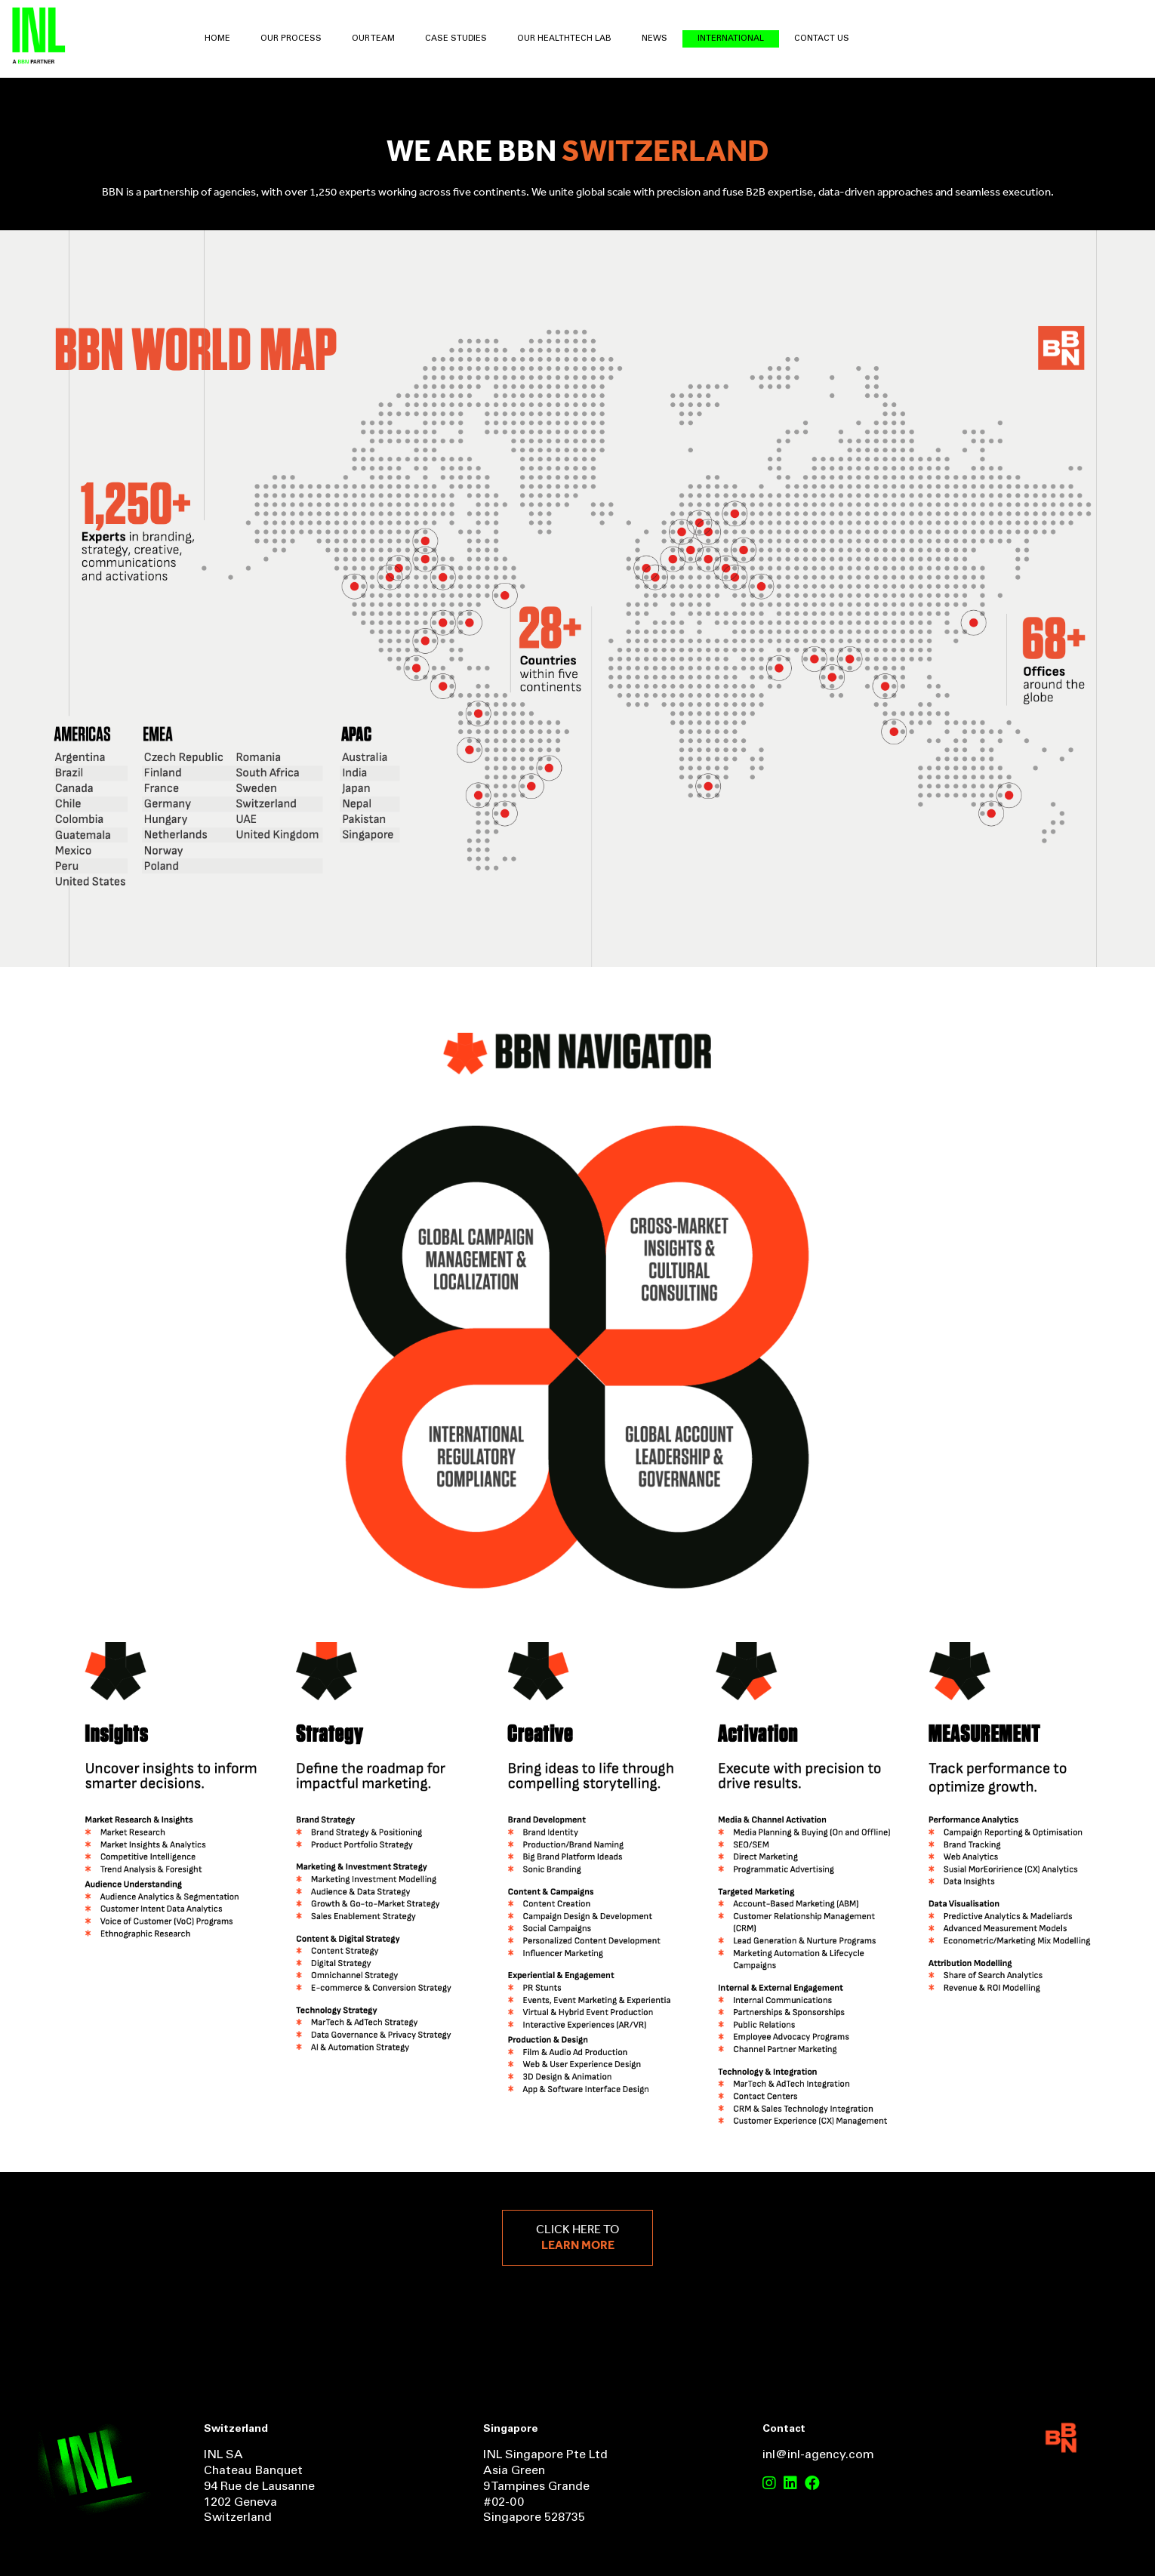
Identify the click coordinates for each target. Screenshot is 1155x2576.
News (654, 39)
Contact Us (821, 39)
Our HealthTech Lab (564, 39)
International (731, 39)
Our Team (373, 39)
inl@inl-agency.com (818, 2455)
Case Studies (456, 39)
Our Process (291, 39)
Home (217, 39)
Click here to (577, 2238)
